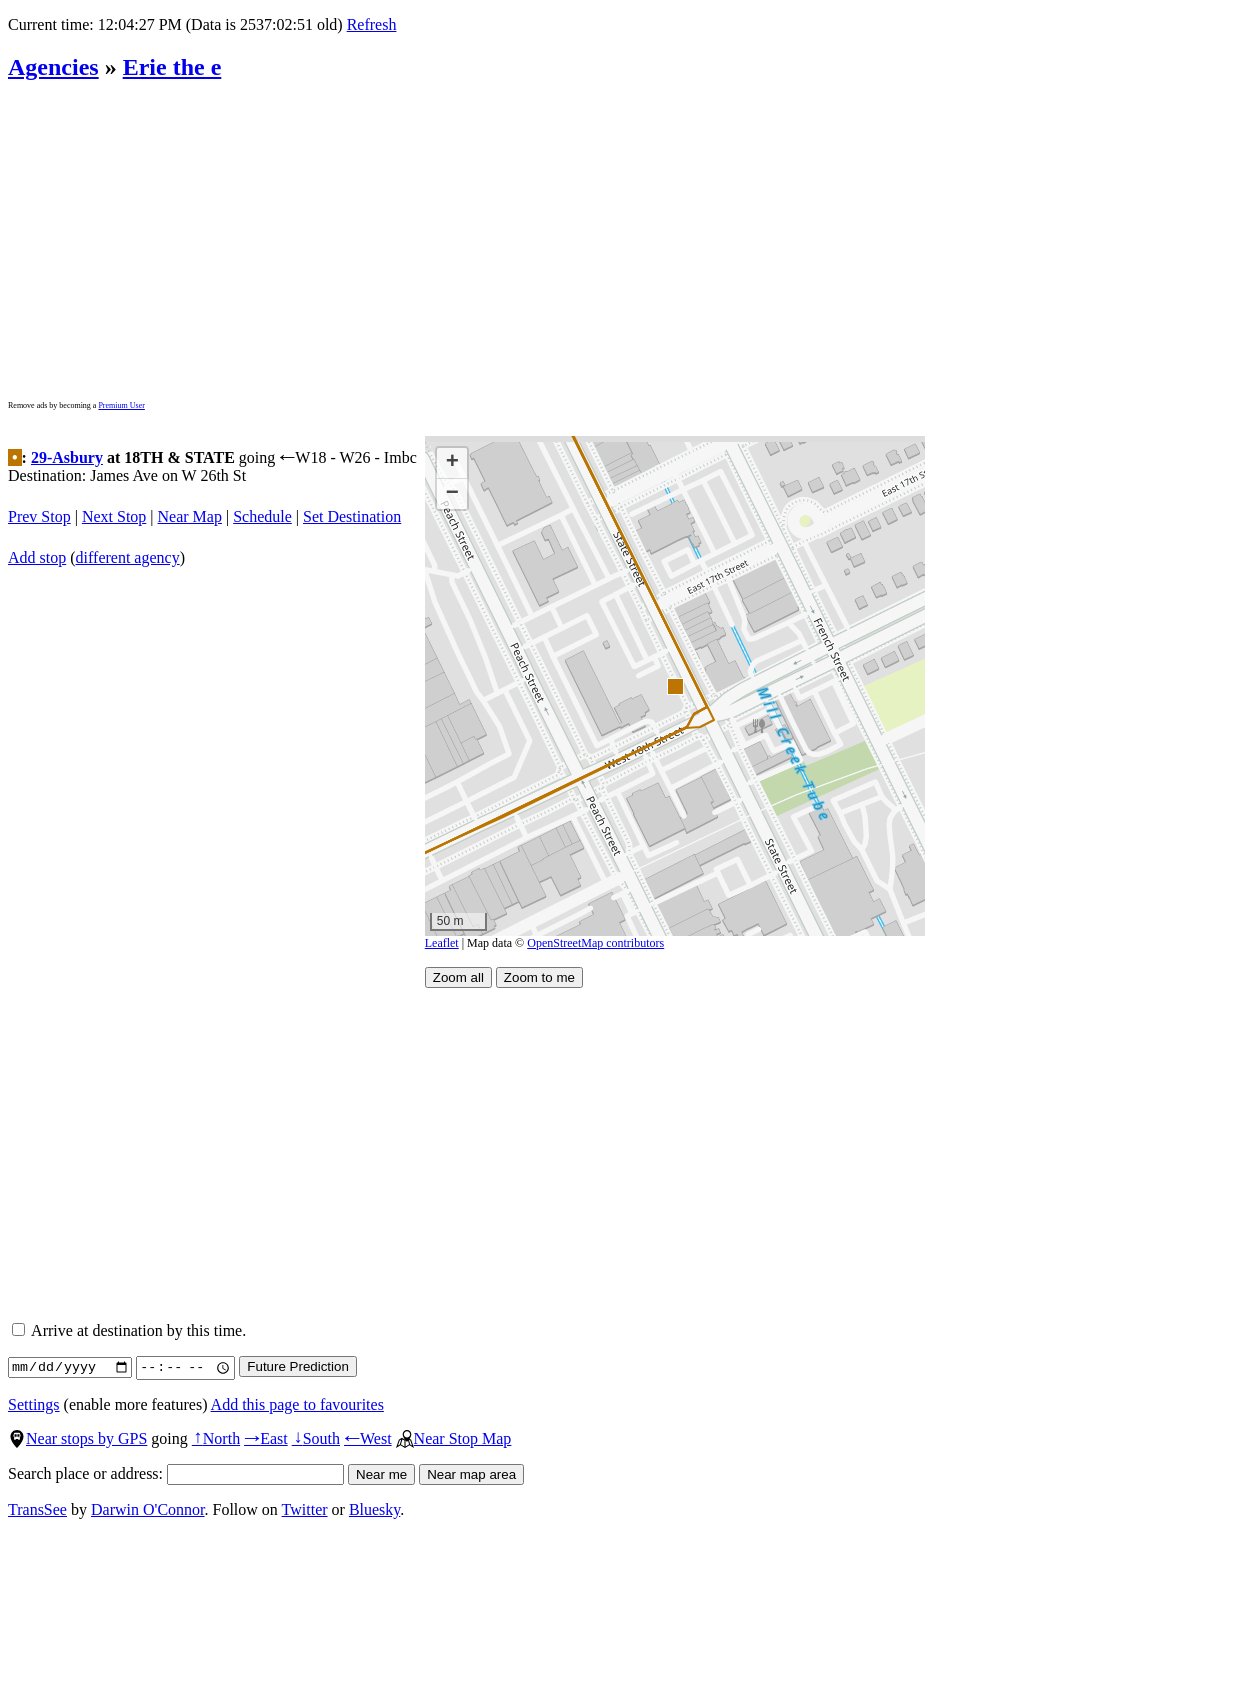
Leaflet (442, 943)
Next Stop (114, 516)
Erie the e (172, 67)
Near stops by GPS (77, 1438)
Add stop (37, 557)
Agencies (53, 67)
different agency (128, 557)
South (316, 1438)
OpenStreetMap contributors (595, 943)
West (368, 1438)
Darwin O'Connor (148, 1509)
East (266, 1438)
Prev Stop (39, 516)
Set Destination (352, 516)
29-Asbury (67, 457)
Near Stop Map (454, 1438)
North (216, 1438)
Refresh (372, 24)
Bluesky (374, 1509)
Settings (34, 1404)
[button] (674, 685)
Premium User (121, 405)
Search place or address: (176, 1473)
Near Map (190, 516)
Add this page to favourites (297, 1404)
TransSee (37, 1509)
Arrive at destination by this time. (129, 1330)
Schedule (262, 516)
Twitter (305, 1509)
